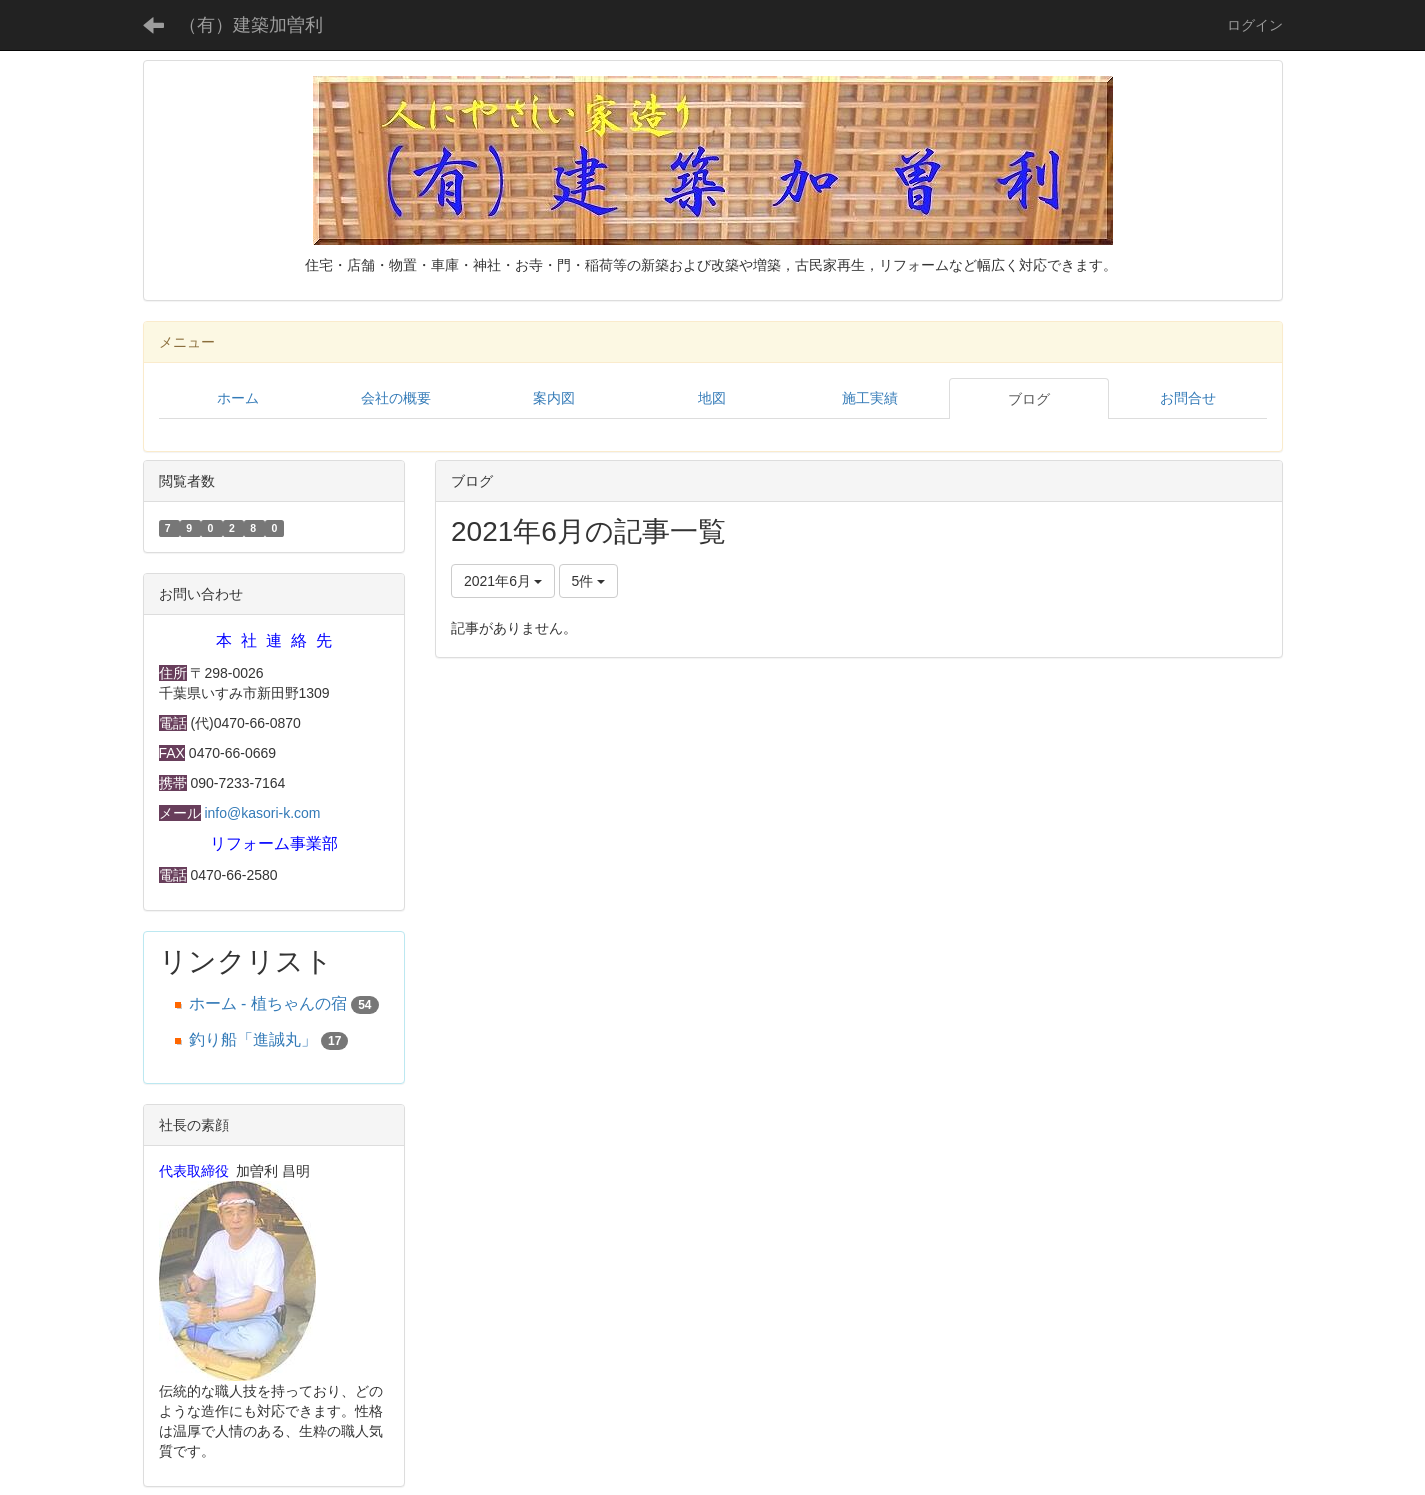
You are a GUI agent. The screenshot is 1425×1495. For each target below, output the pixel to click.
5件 (589, 581)
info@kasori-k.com (262, 813)
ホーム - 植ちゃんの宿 (268, 1003)
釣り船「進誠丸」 (253, 1039)
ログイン (1255, 25)
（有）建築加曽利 (251, 25)
